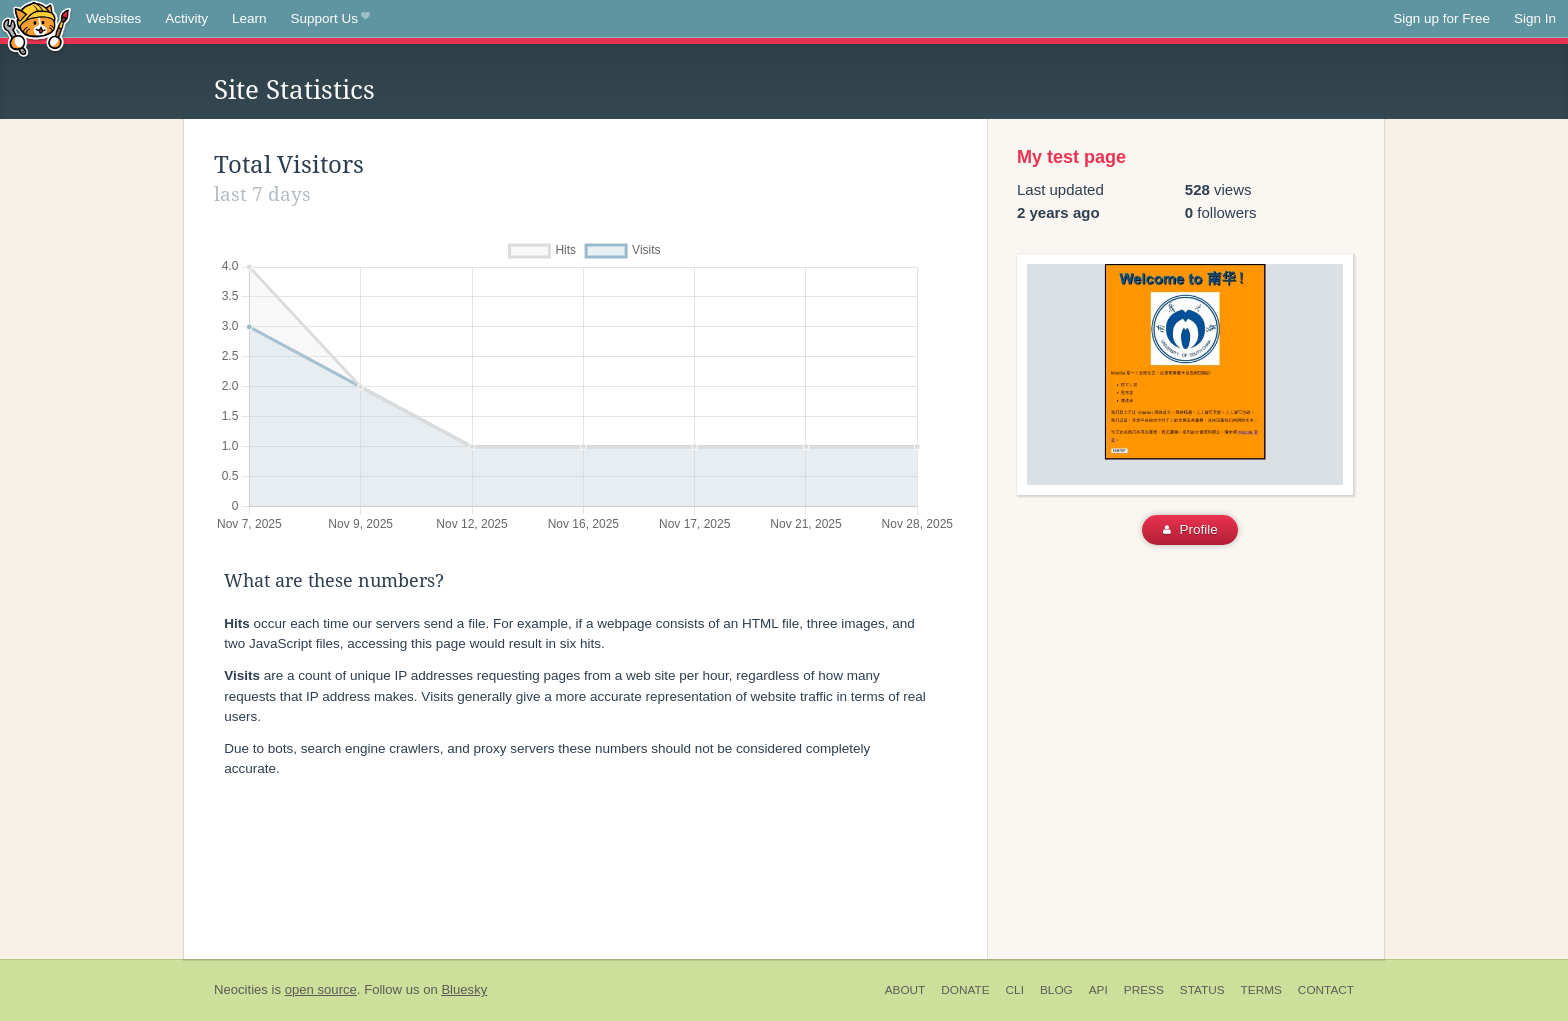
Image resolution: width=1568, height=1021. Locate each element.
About (905, 990)
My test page (1071, 157)
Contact (1326, 990)
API (1098, 990)
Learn (249, 18)
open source (321, 989)
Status (1202, 990)
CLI (1015, 990)
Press (1144, 990)
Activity (186, 18)
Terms (1261, 990)
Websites (113, 18)
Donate (965, 990)
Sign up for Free (1441, 18)
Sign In (1535, 18)
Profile (1190, 529)
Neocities (241, 989)
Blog (1056, 990)
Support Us (330, 19)
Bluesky (464, 989)
